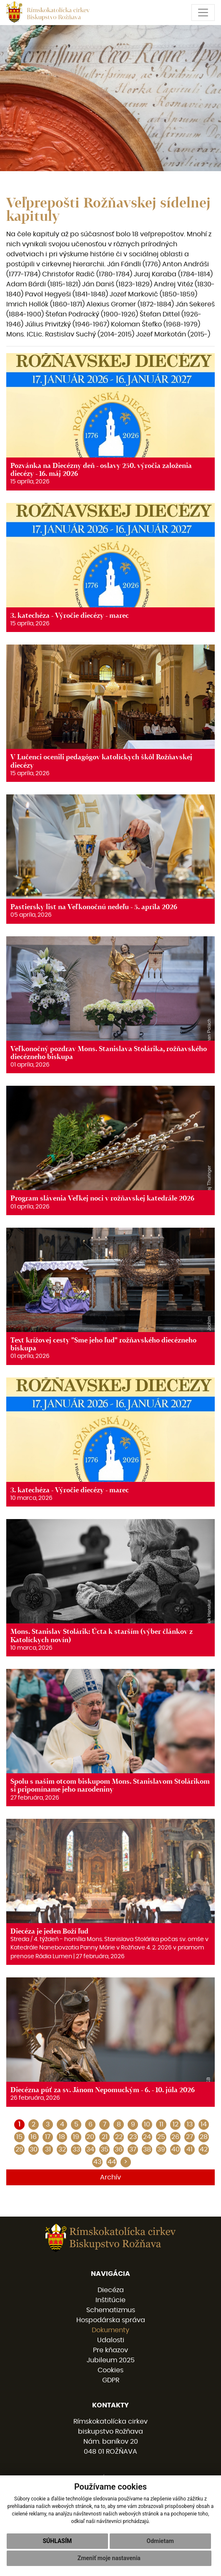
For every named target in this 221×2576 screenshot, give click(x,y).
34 (90, 2149)
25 (161, 2137)
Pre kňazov (110, 2350)
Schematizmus (110, 2310)
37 (132, 2149)
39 (161, 2149)
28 (204, 2137)
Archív (110, 2177)
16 (33, 2137)
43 (97, 2162)
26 (175, 2137)
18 (62, 2137)
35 (104, 2149)
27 (189, 2137)
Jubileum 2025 (111, 2360)
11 (161, 2124)
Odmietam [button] (160, 2541)
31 (48, 2149)
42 (204, 2149)
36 (119, 2149)
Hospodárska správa (110, 2320)
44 (112, 2162)
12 (175, 2124)
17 (47, 2137)
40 (175, 2149)
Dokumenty (110, 2330)
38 (147, 2149)
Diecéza (111, 2290)
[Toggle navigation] (203, 12)
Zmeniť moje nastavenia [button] (109, 2558)
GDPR (110, 2380)
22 (119, 2137)
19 (76, 2137)
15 (19, 2137)
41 (189, 2149)
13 (190, 2124)
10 (147, 2124)
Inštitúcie (110, 2300)
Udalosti (110, 2340)
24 (147, 2137)
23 (133, 2137)
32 (62, 2149)
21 (105, 2137)
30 (34, 2149)
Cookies (110, 2370)
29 (19, 2149)
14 (204, 2124)
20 (90, 2137)
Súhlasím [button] (57, 2541)
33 (76, 2149)
